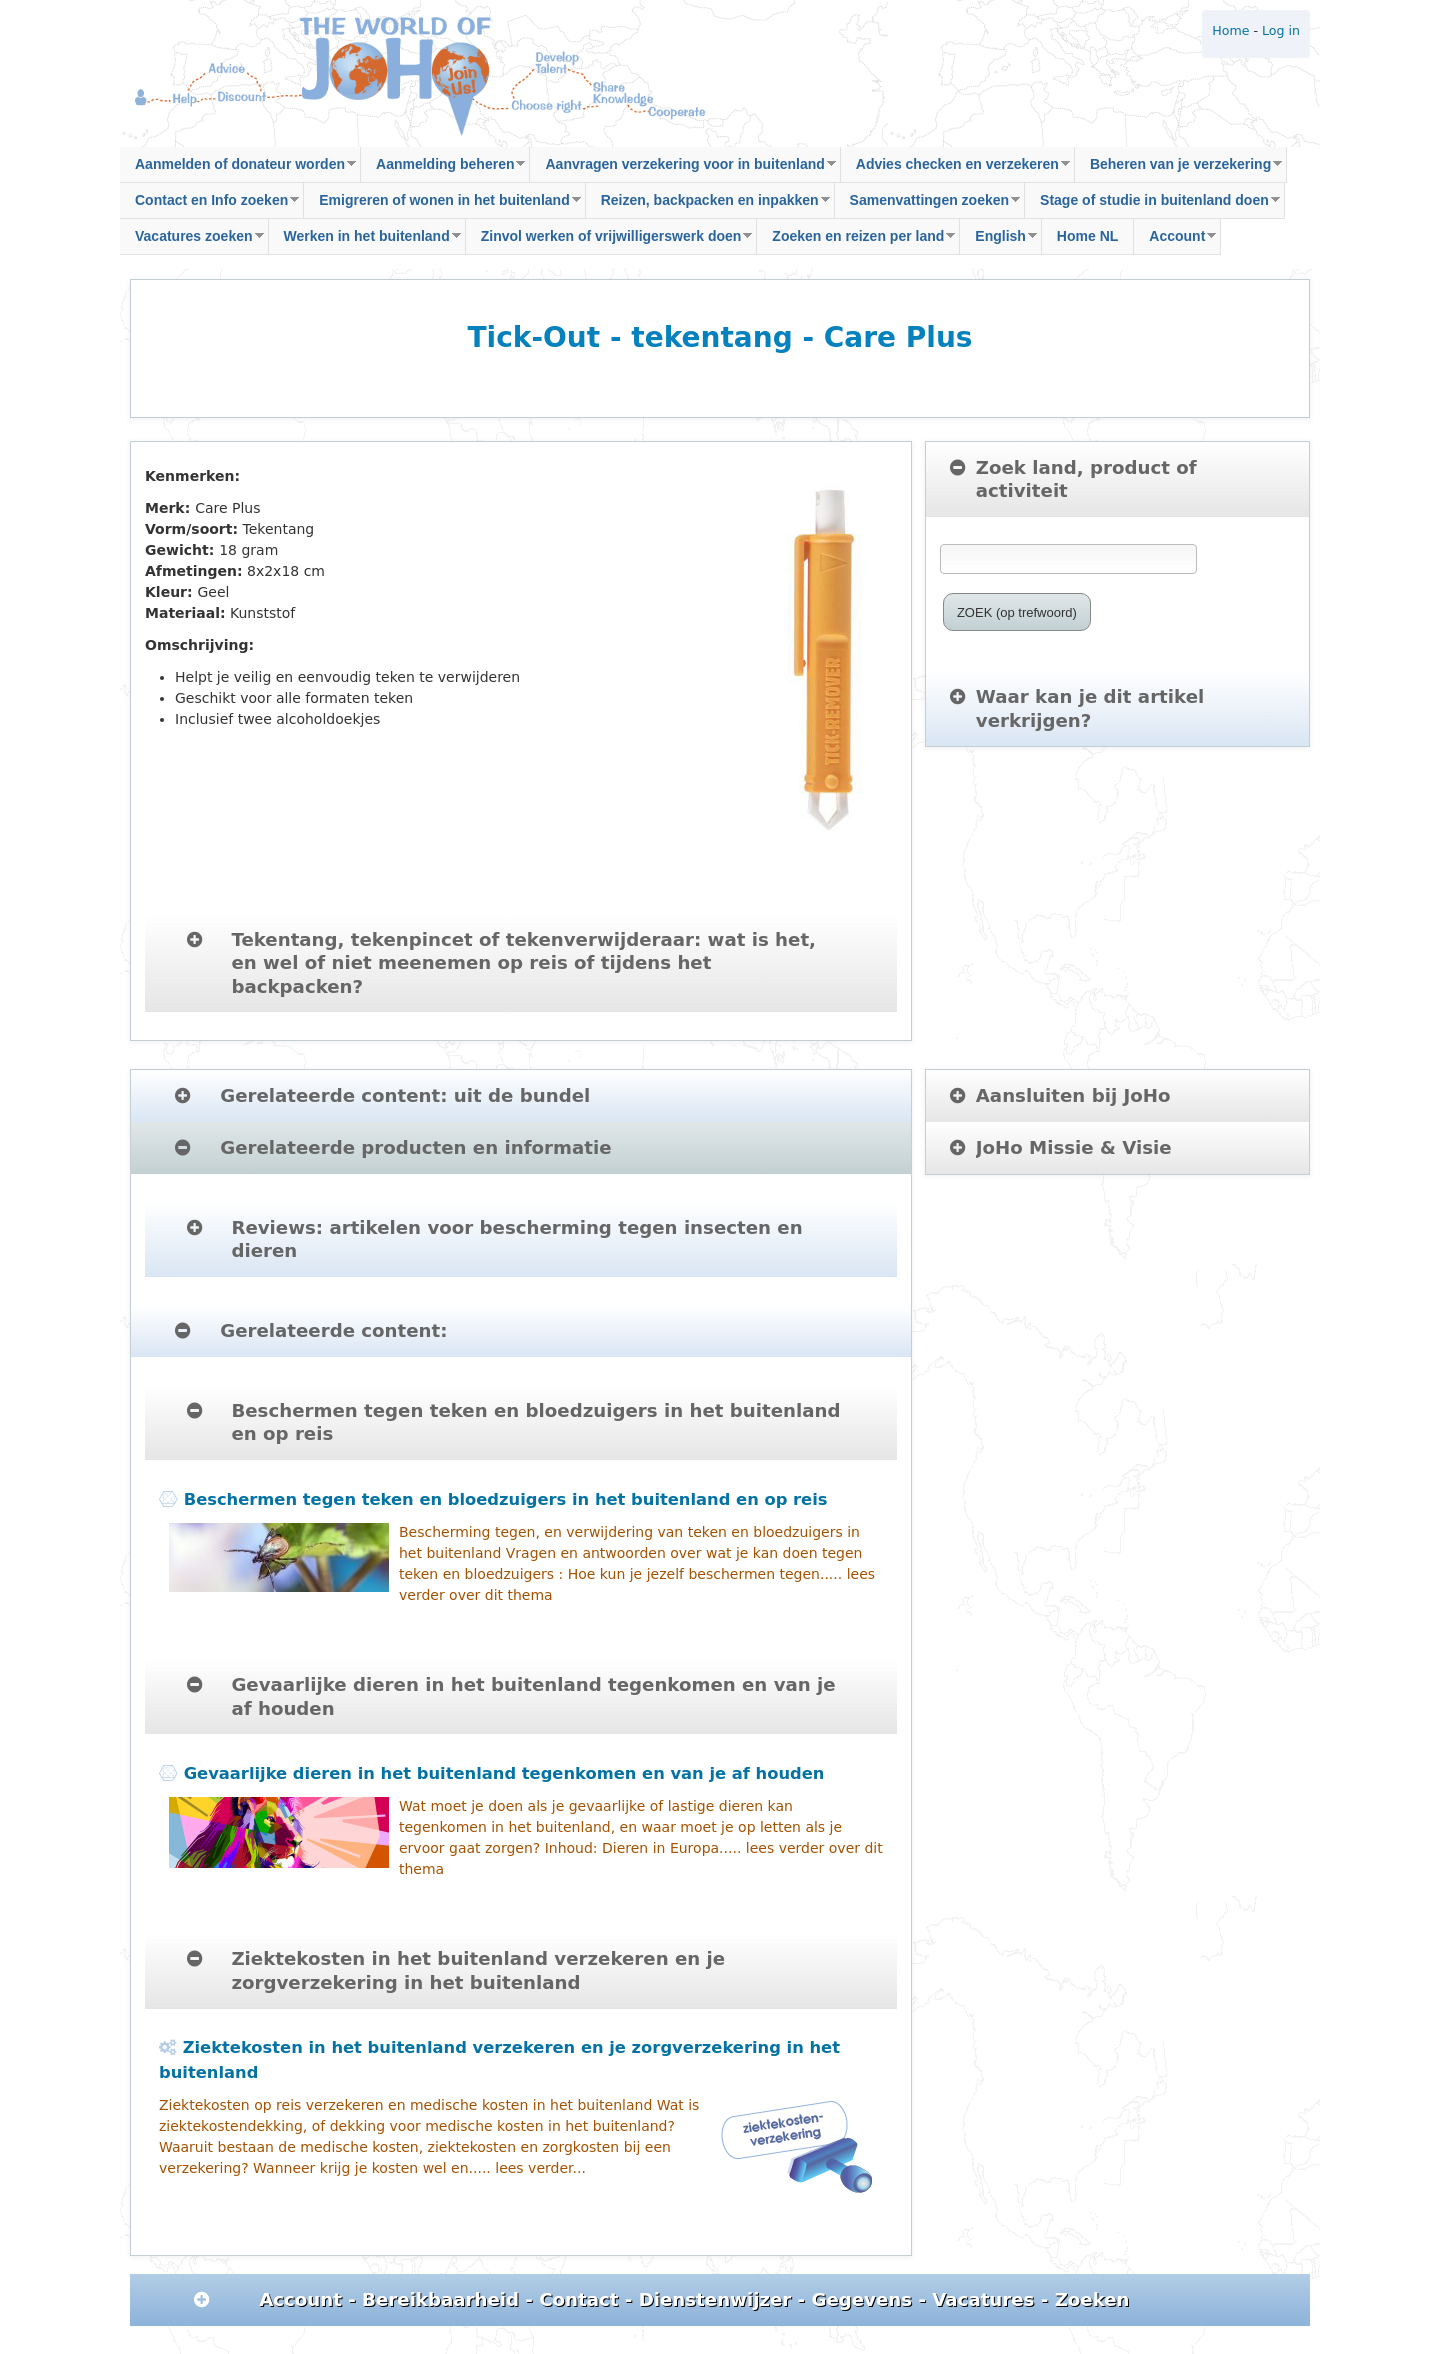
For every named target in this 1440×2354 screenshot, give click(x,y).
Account (1175, 241)
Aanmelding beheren (443, 169)
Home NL (1087, 236)
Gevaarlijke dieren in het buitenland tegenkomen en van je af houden (504, 1773)
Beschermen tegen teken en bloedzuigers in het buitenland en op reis (506, 1499)
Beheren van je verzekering (1178, 169)
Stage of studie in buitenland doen (1152, 205)
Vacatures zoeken (192, 241)
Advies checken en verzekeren (955, 169)
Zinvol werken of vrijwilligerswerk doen (609, 241)
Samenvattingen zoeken (928, 205)
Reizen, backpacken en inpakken (708, 205)
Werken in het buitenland (365, 241)
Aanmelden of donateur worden (238, 169)
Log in (1281, 30)
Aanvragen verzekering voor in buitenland (682, 169)
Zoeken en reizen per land (856, 241)
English (998, 241)
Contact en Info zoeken (209, 205)
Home (1230, 30)
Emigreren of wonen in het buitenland (442, 205)
